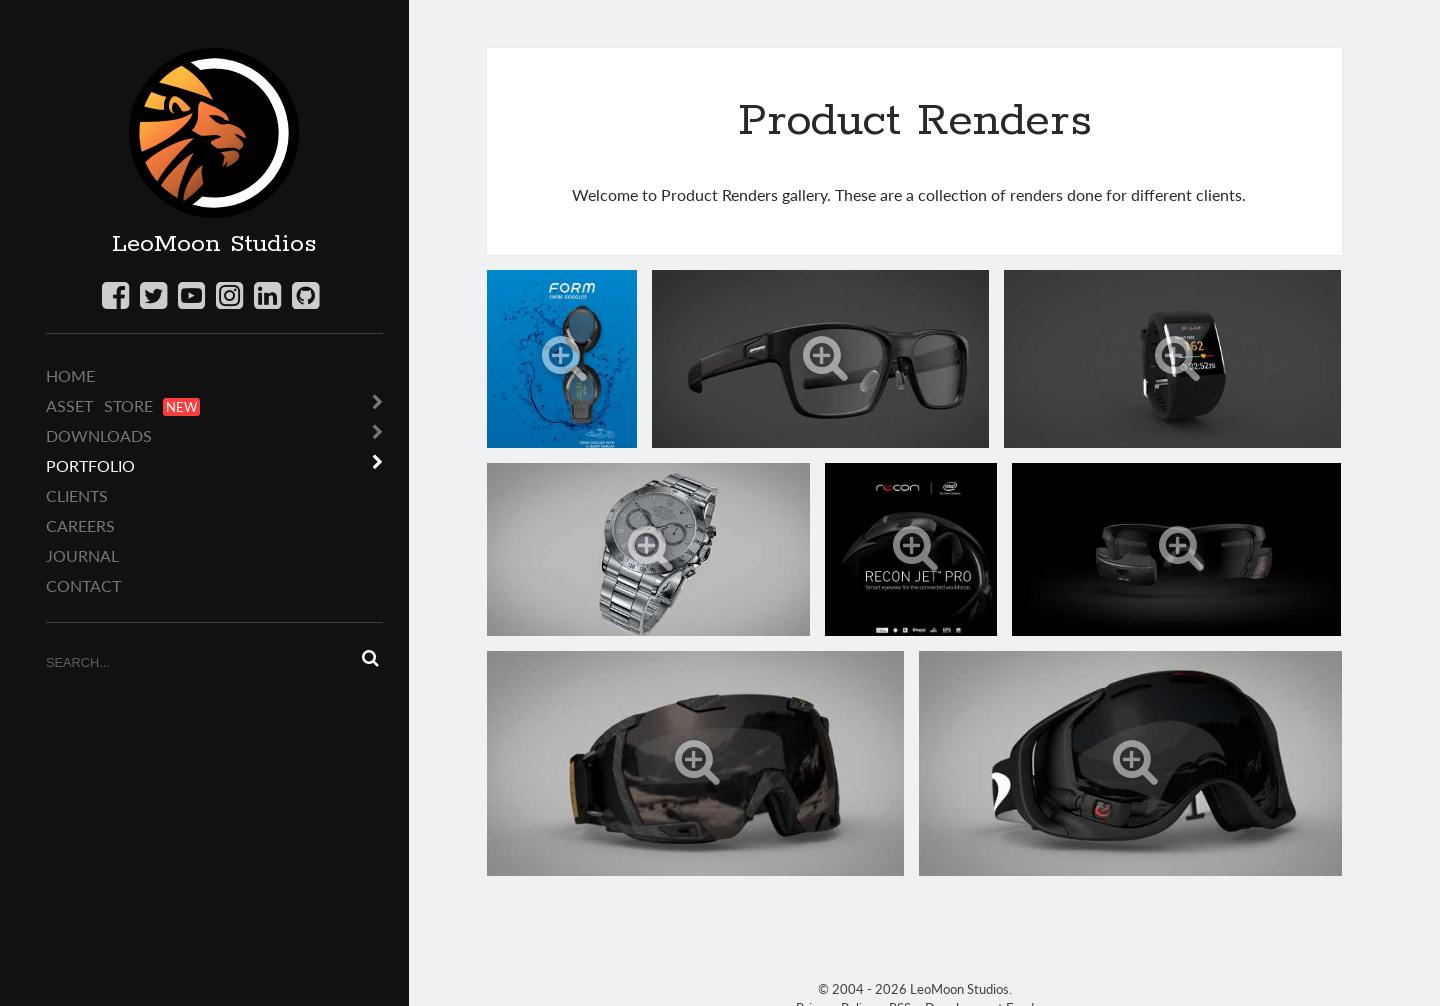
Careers (80, 525)
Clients (77, 495)
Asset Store (123, 406)
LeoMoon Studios (214, 244)
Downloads (99, 435)
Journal (82, 555)
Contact (83, 585)
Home (70, 375)
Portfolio (90, 465)
